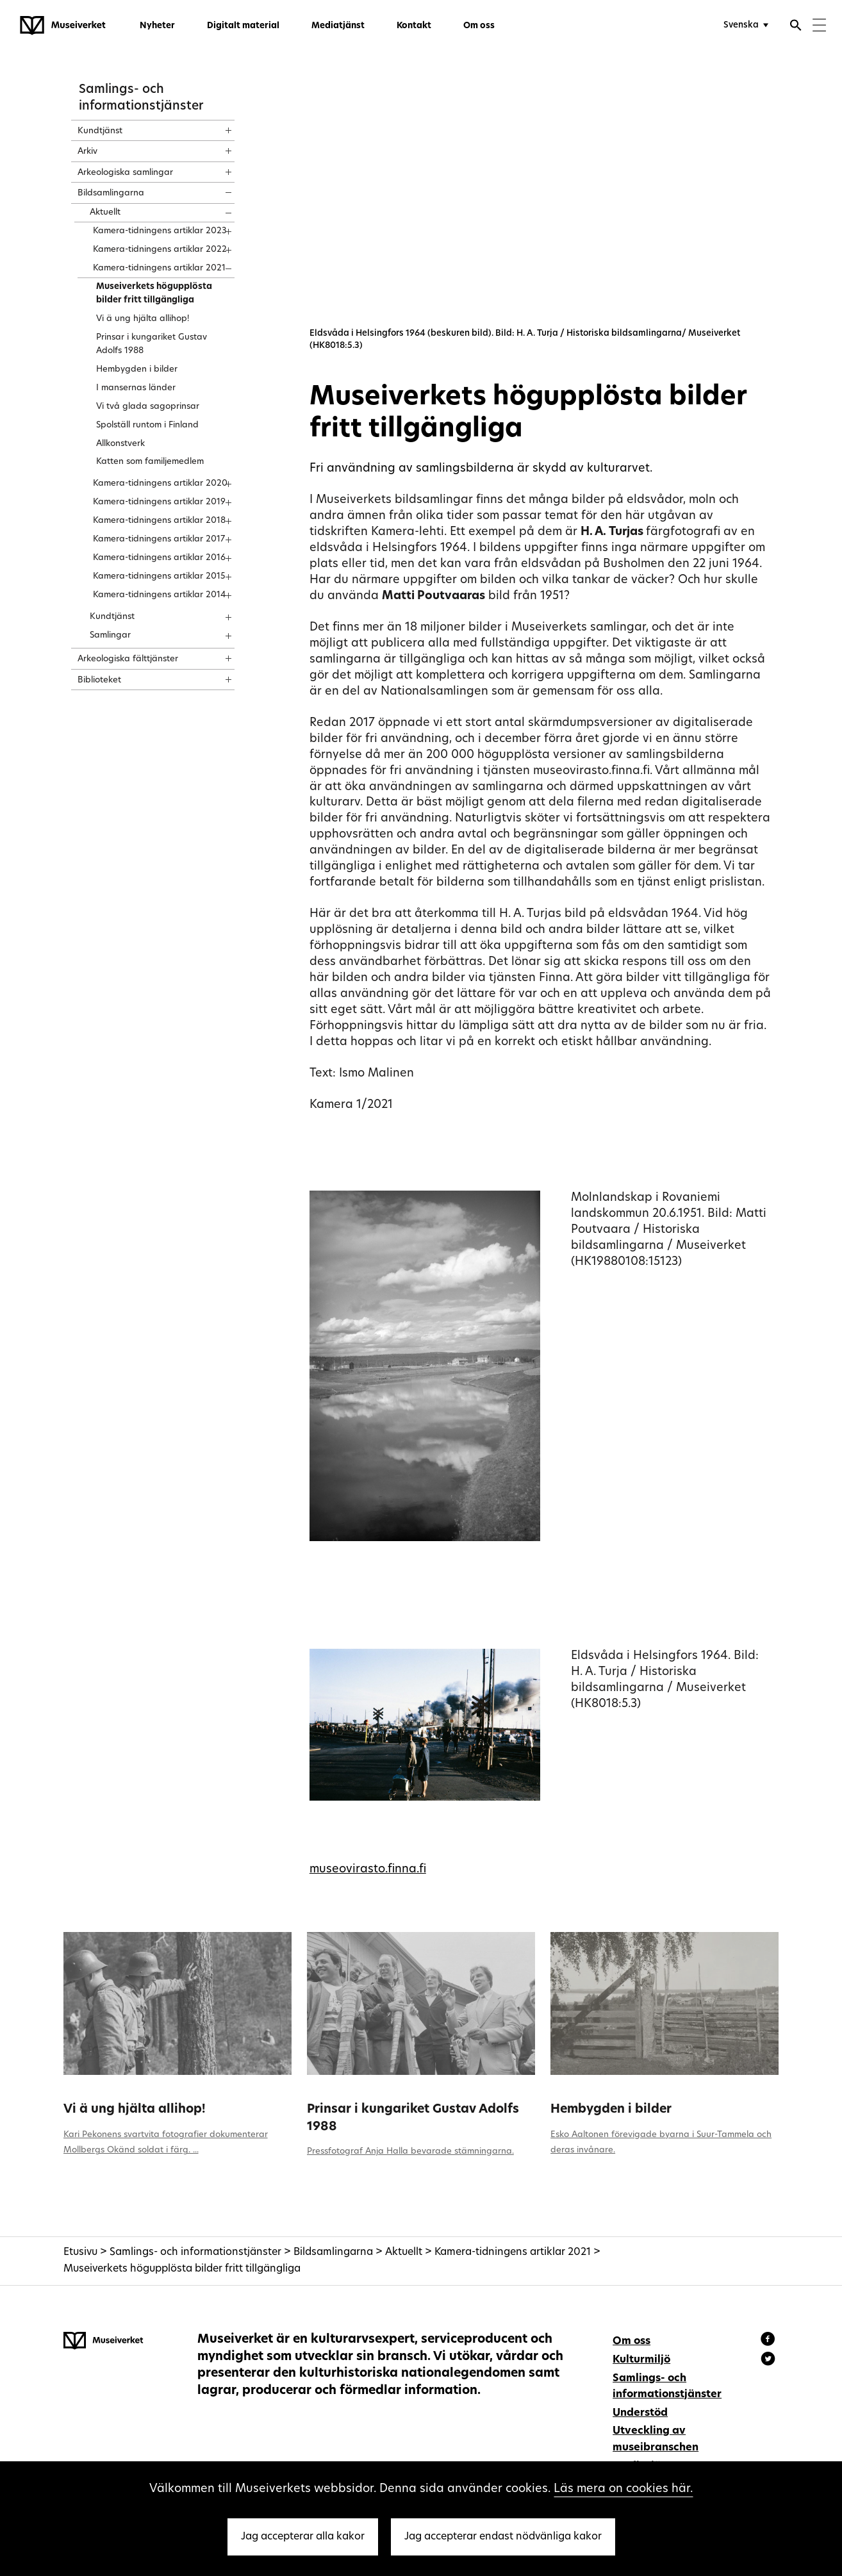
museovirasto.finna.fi (368, 1869)
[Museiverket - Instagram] (768, 2361)
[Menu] (819, 27)
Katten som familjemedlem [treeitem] (150, 462)
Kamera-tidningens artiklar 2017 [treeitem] (159, 539)
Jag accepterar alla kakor (303, 2537)
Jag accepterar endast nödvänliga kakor (503, 2537)
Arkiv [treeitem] (87, 151)
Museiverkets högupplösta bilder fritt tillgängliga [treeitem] (154, 293)
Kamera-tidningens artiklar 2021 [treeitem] (159, 268)
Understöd (640, 2413)
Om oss (479, 26)
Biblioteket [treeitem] (99, 680)
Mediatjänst (338, 26)
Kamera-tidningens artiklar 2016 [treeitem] (159, 558)
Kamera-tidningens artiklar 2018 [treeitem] (159, 520)
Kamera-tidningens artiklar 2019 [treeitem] (159, 502)
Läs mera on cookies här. (623, 2489)
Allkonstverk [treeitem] (120, 444)
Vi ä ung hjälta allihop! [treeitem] (142, 319)
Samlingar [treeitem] (110, 635)
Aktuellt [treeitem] (105, 212)
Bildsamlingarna (333, 2252)
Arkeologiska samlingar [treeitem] (125, 173)
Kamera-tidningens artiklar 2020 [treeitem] (160, 483)
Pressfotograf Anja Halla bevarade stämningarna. (410, 2151)
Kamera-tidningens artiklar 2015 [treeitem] (159, 576)
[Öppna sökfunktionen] (796, 27)
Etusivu (80, 2252)
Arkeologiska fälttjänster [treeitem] (128, 659)
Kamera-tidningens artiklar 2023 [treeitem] (160, 231)
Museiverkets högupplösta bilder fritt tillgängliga (182, 2269)
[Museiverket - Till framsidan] (63, 25)
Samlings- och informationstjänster (195, 2252)
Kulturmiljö (641, 2360)
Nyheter (157, 26)
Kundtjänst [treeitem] (100, 131)
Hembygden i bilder (611, 2110)
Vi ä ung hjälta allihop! (134, 2110)
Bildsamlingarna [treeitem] (111, 193)
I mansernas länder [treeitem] (136, 388)
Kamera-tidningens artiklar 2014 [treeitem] (159, 595)
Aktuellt (403, 2252)
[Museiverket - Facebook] (770, 2341)
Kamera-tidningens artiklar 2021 (512, 2252)
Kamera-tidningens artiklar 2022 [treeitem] (160, 249)
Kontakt (414, 26)
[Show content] (217, 126)
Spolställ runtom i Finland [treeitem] (147, 425)
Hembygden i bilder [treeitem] (136, 369)
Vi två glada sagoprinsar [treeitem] (147, 406)
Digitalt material (243, 26)
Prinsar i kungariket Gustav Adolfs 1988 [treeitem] (151, 344)
